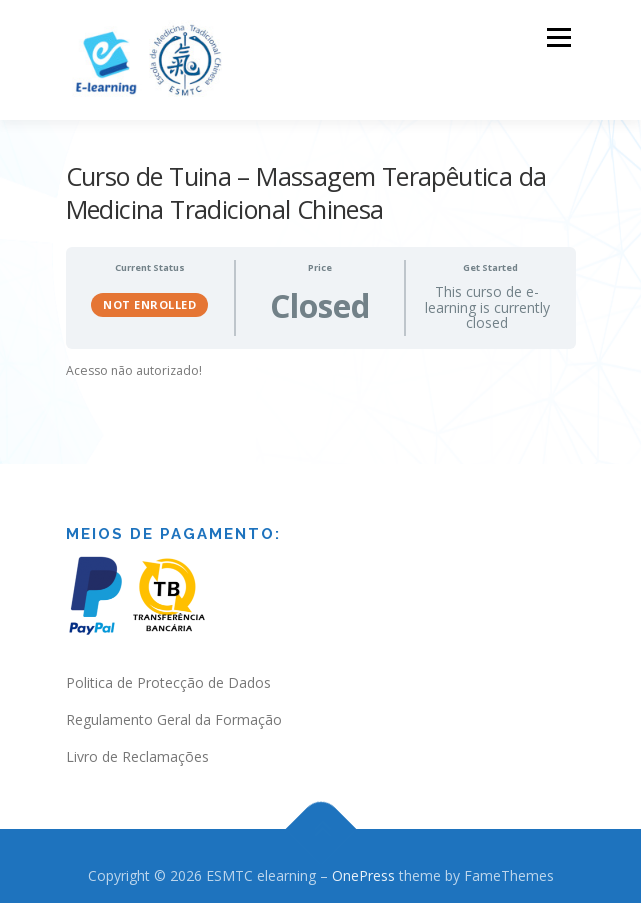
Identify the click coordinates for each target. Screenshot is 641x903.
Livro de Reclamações (137, 748)
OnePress (363, 867)
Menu (557, 37)
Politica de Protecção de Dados (168, 674)
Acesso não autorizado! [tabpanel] (134, 362)
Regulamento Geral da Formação (174, 711)
